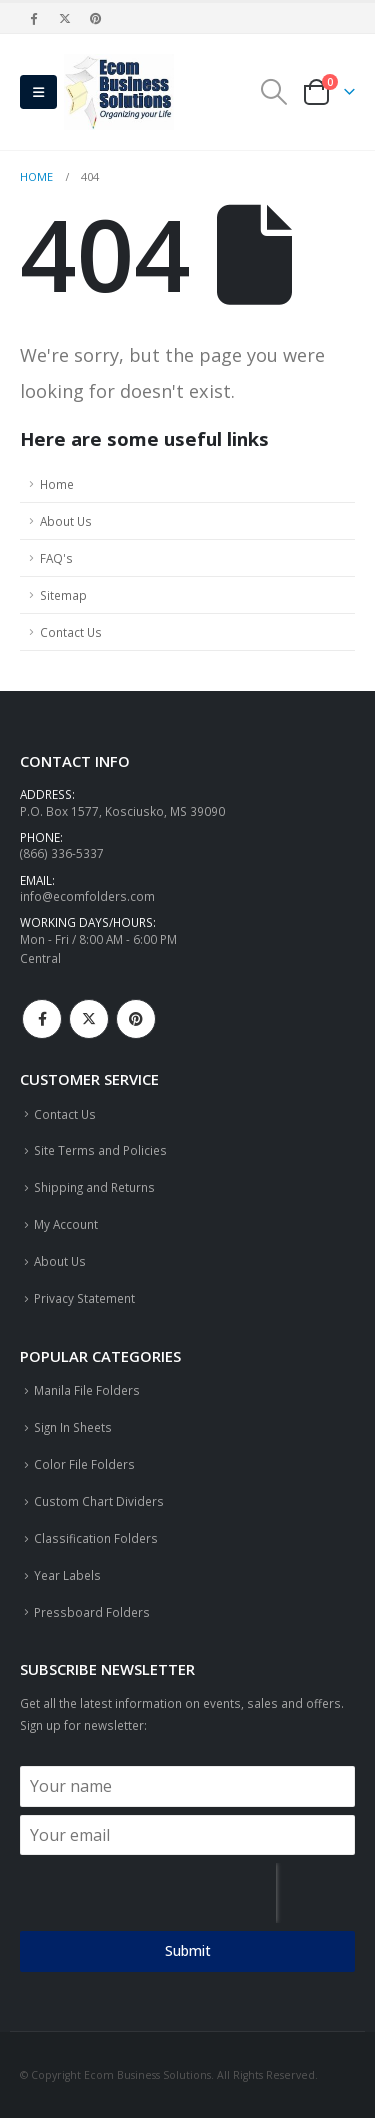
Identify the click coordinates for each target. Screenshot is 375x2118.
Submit (188, 1950)
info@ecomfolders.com (87, 896)
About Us (66, 521)
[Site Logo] (119, 92)
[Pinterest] (97, 18)
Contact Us (71, 632)
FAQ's (56, 558)
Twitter (89, 1019)
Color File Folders (84, 1464)
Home (57, 484)
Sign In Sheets (73, 1427)
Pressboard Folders (92, 1612)
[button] (38, 92)
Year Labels (67, 1575)
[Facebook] (34, 18)
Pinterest (136, 1019)
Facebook (42, 1019)
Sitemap (63, 595)
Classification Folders (96, 1538)
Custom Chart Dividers (99, 1501)
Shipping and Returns (94, 1187)
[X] (65, 18)
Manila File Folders (87, 1390)
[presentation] (148, 1893)
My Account (66, 1224)
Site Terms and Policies (100, 1150)
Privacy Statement (84, 1298)
